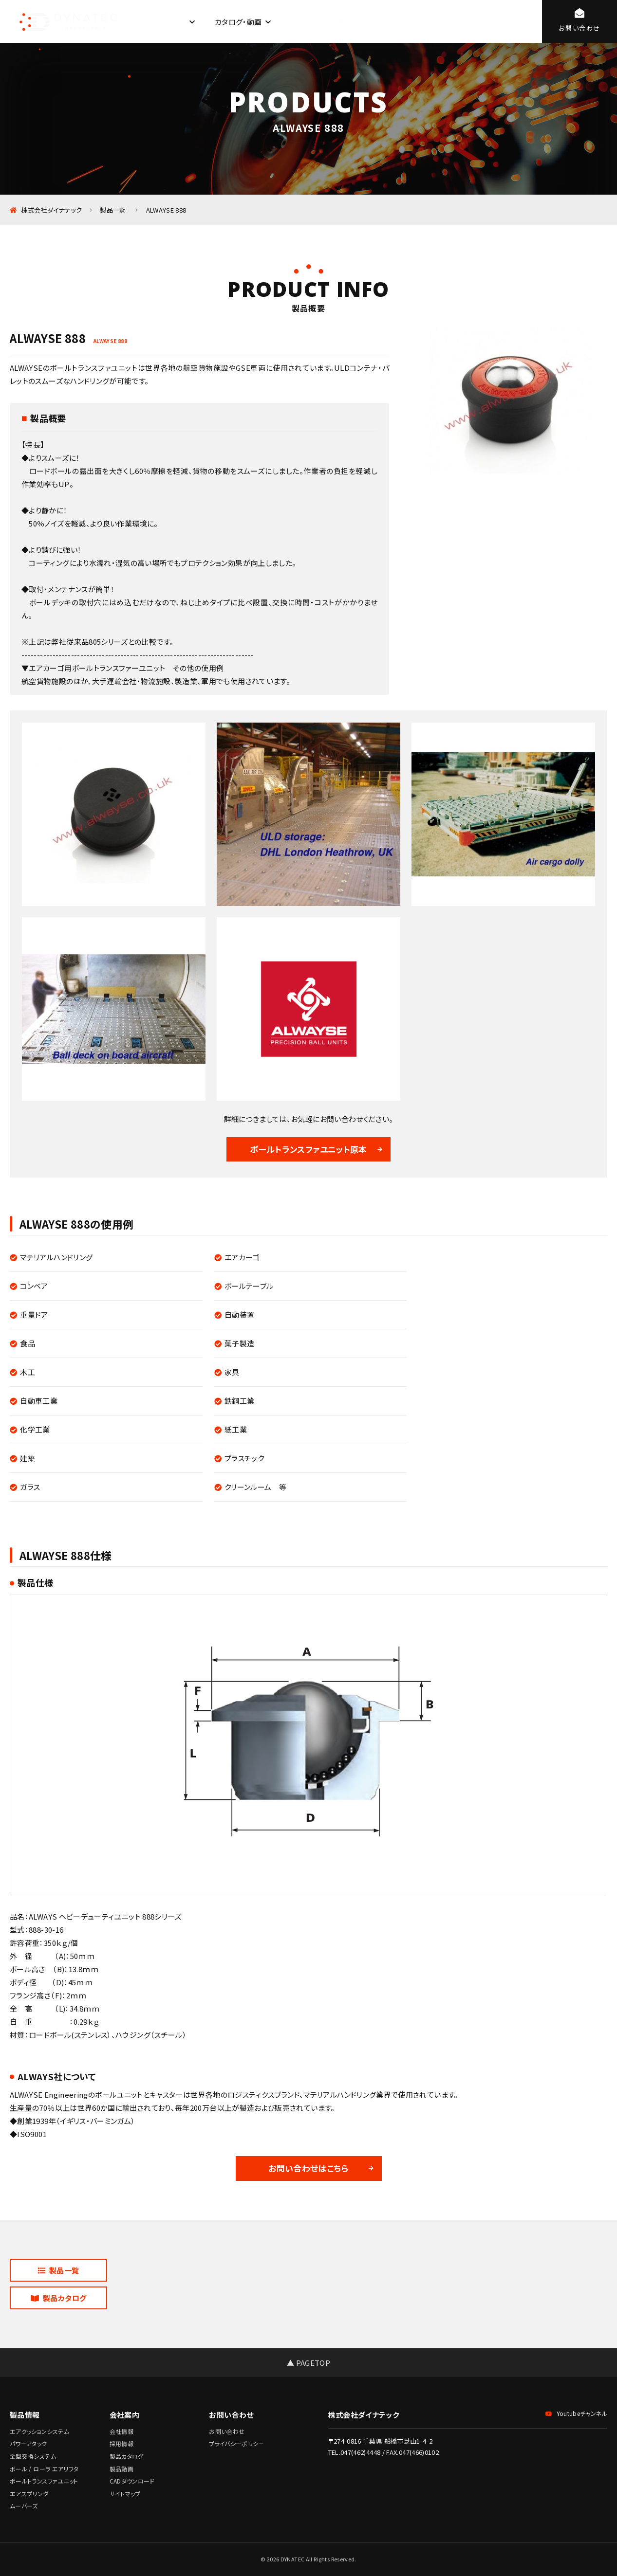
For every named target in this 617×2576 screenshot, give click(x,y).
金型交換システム (33, 2456)
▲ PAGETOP (308, 2363)
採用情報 (430, 22)
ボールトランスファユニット (44, 2481)
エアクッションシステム (39, 2431)
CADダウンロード (319, 22)
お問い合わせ (226, 2431)
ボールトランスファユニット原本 (308, 1149)
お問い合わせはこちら (308, 2168)
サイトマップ (125, 2493)
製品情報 (171, 22)
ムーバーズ (24, 2506)
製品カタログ (59, 2298)
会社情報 (381, 22)
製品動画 (121, 2469)
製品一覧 (58, 2270)
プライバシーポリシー (236, 2443)
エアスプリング (29, 2493)
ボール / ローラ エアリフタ (44, 2469)
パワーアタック (28, 2443)
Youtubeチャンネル (576, 2413)
